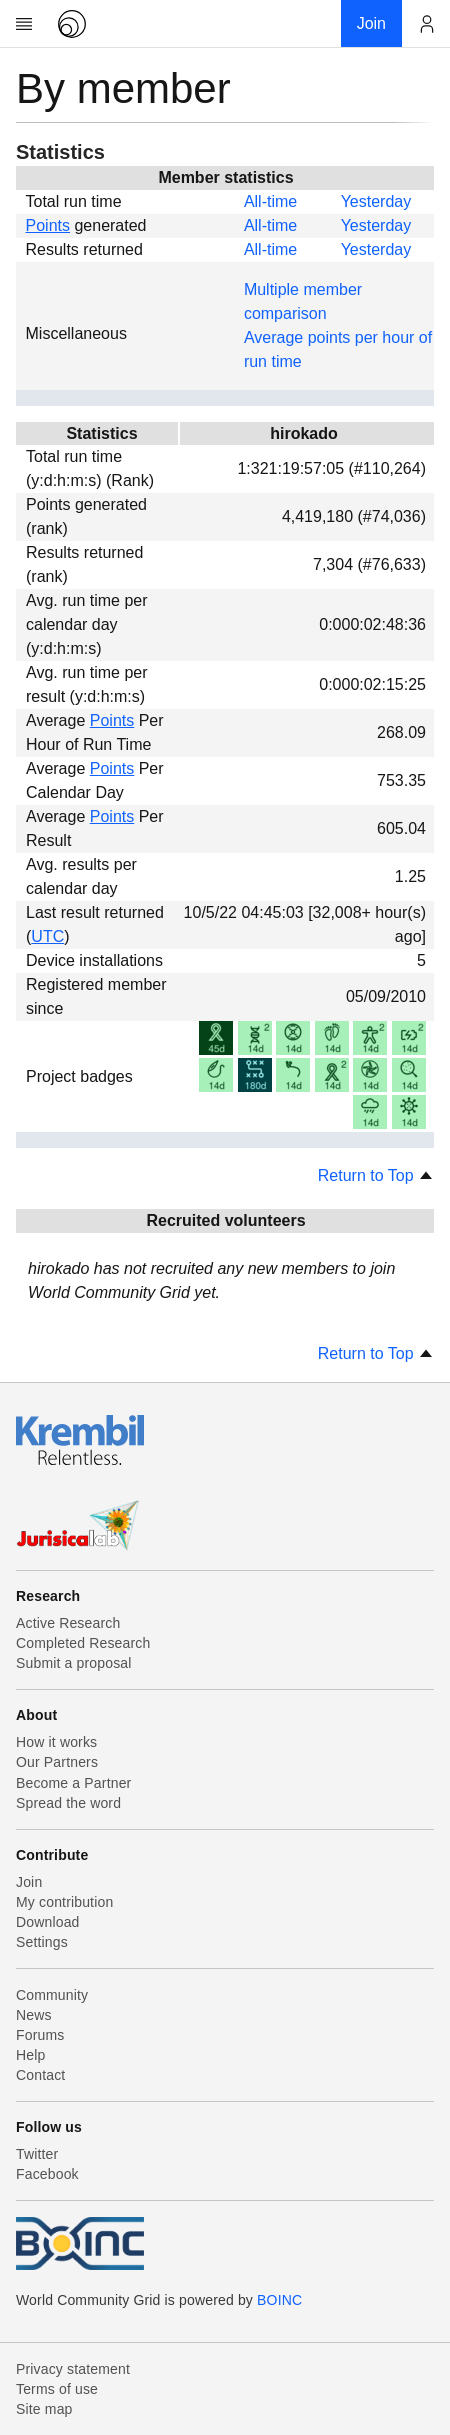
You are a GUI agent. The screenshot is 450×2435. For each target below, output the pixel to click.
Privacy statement (73, 2369)
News (34, 2015)
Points (48, 225)
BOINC (279, 2300)
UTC (47, 936)
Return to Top (376, 1175)
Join (29, 1882)
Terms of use (57, 2389)
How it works (56, 1742)
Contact (40, 2075)
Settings (42, 1942)
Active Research (68, 1623)
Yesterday (376, 201)
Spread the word (68, 1803)
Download (48, 1922)
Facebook (47, 2174)
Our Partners (57, 1762)
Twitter (37, 2154)
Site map (44, 2409)
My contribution (64, 1902)
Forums (40, 2035)
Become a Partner (73, 1783)
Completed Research (83, 1643)
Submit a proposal (74, 1663)
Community (52, 1995)
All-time (270, 201)
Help (30, 2055)
